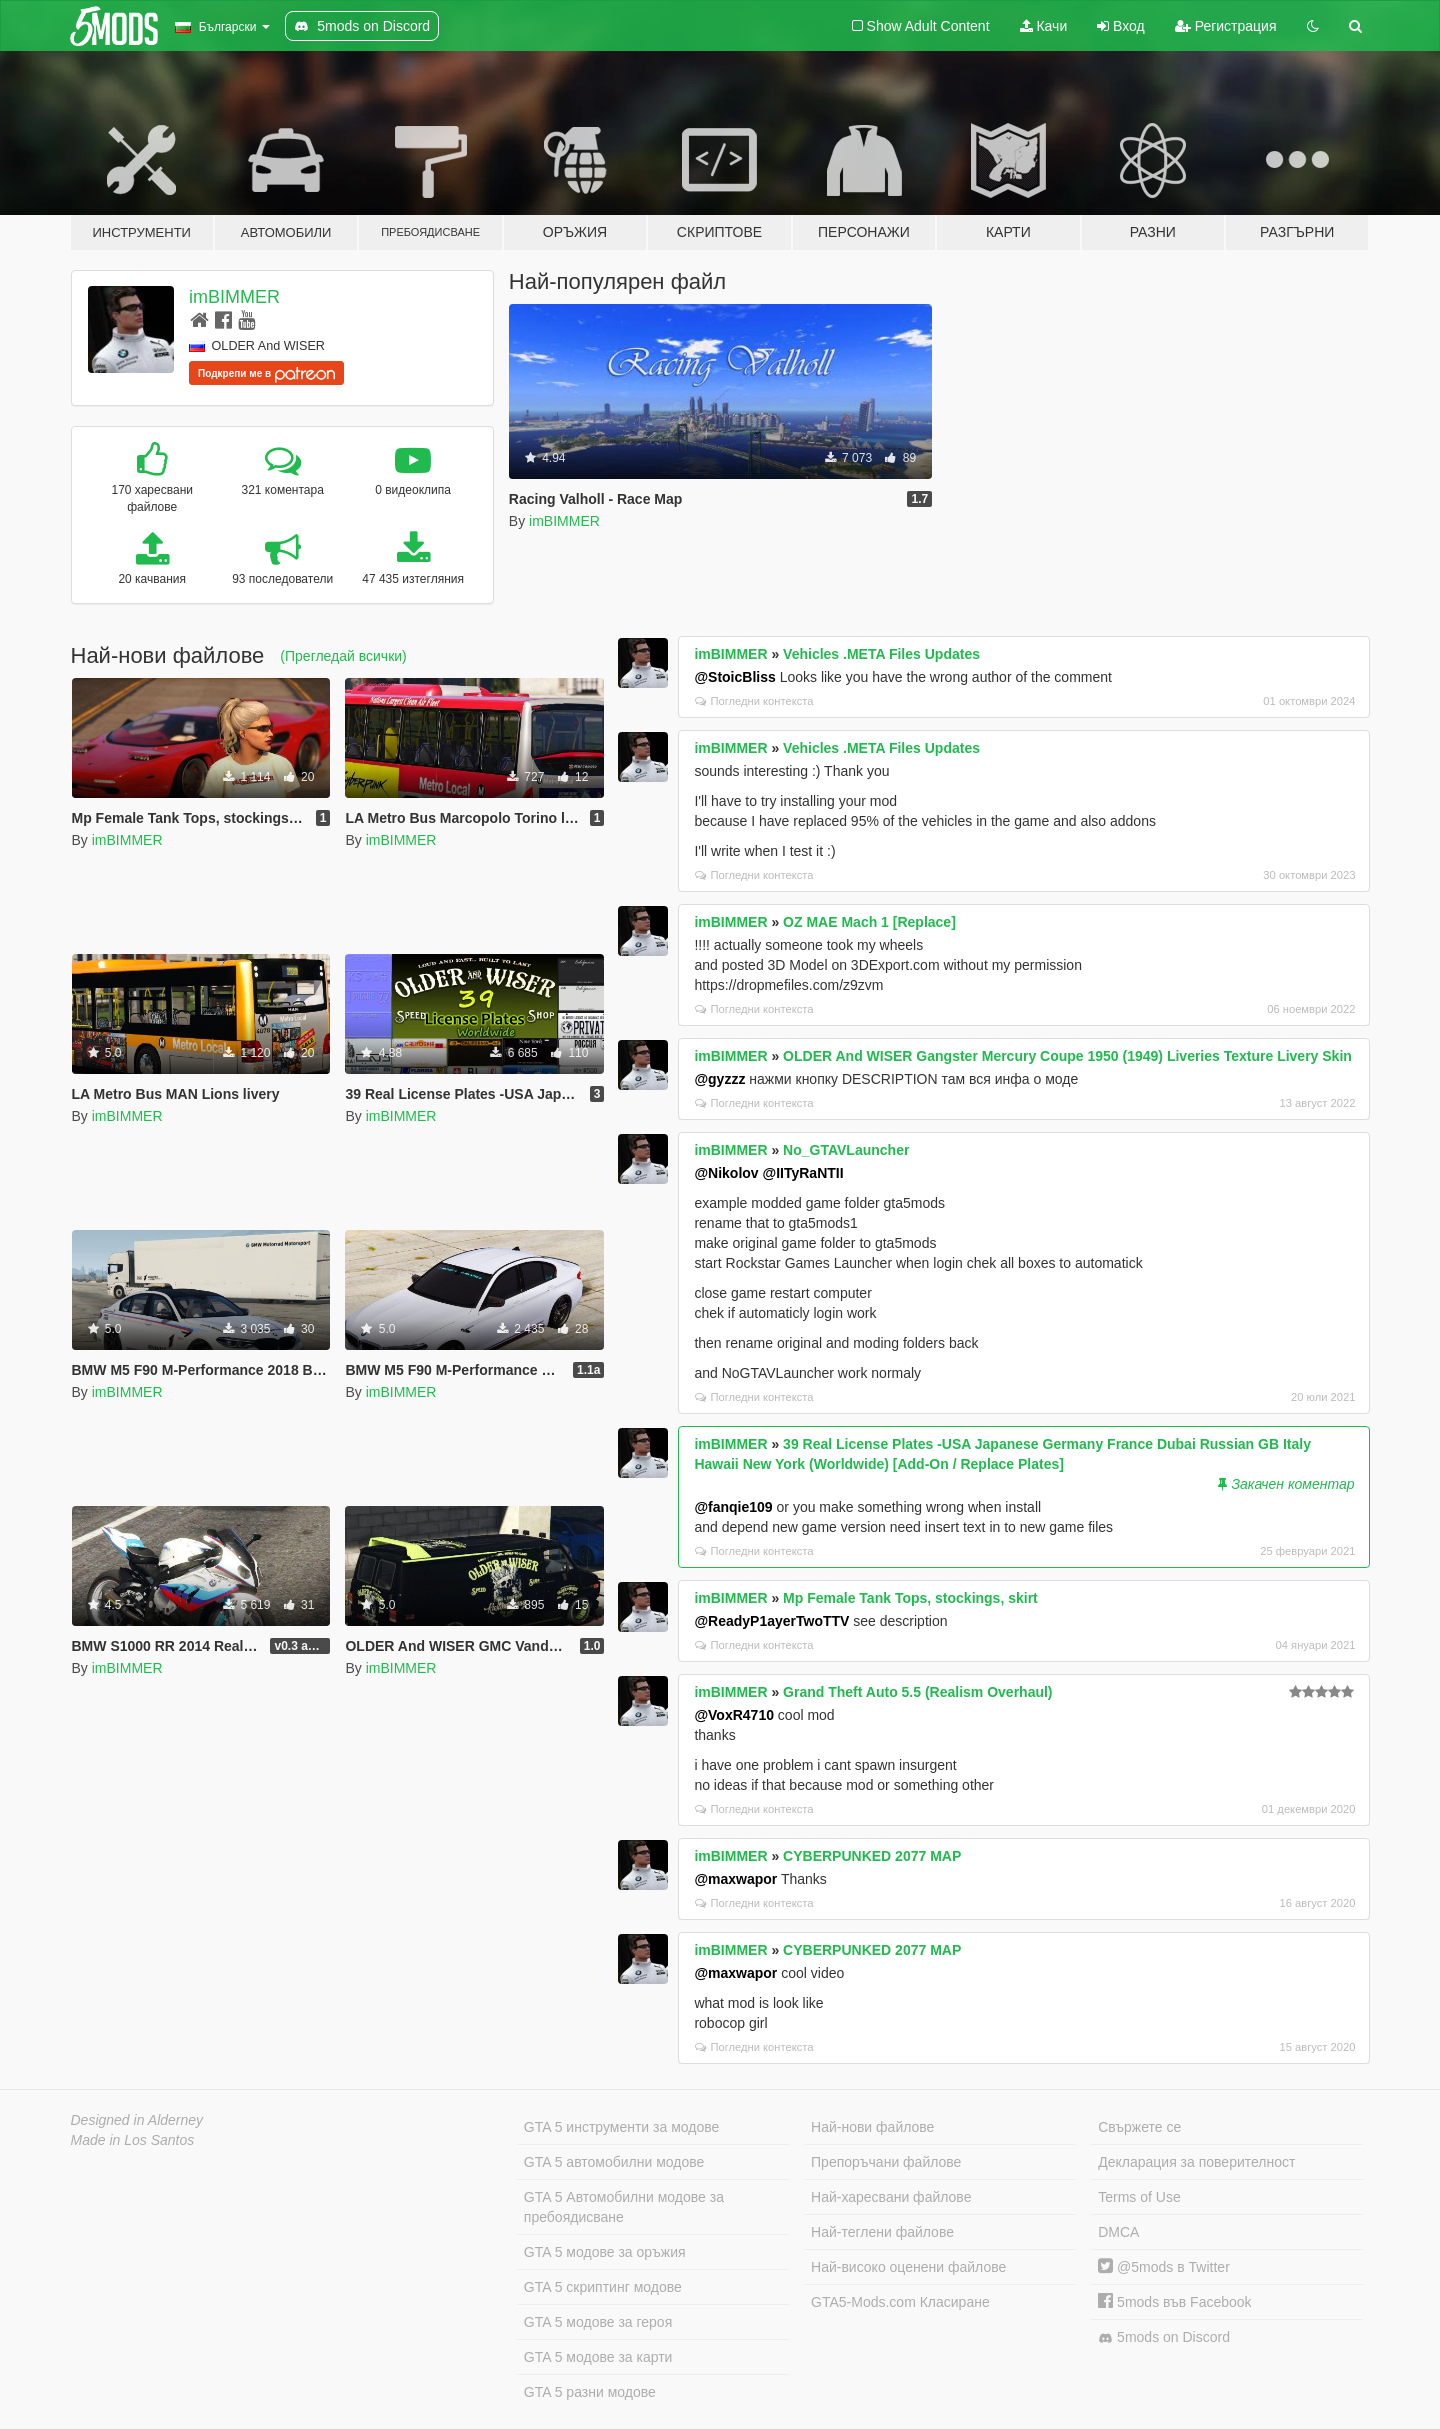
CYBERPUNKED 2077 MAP (872, 1856)
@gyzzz (719, 1079)
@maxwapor (735, 1879)
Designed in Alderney (137, 2120)
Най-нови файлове (872, 2127)
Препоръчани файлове (886, 2162)
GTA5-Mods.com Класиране (900, 2302)
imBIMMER (234, 297)
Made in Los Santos (133, 2140)
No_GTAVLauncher (846, 1150)
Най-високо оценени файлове (908, 2267)
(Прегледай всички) (343, 656)
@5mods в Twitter (1164, 2267)
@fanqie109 (733, 1507)
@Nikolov (726, 1173)
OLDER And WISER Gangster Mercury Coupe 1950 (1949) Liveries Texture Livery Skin (1067, 1056)
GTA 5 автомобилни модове (614, 2162)
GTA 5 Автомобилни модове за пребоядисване (624, 2207)
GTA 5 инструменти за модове (621, 2127)
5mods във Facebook (1174, 2302)
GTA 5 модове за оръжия (605, 2252)
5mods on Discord (1164, 2337)
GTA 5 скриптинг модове (603, 2287)
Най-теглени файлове (882, 2232)
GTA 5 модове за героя (598, 2322)
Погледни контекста (754, 701)
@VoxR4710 (734, 1715)
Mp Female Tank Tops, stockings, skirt (910, 1598)
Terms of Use (1139, 2197)
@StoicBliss (734, 677)
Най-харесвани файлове (891, 2197)
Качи (1044, 26)
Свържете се (1139, 2127)
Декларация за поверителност (1196, 2162)
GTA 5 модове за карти (598, 2357)
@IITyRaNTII (803, 1173)
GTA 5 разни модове (590, 2392)
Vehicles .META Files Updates (881, 654)
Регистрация (1226, 26)
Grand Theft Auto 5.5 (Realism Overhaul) (917, 1692)
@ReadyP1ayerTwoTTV (771, 1621)
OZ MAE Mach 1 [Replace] (869, 922)
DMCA (1118, 2232)
